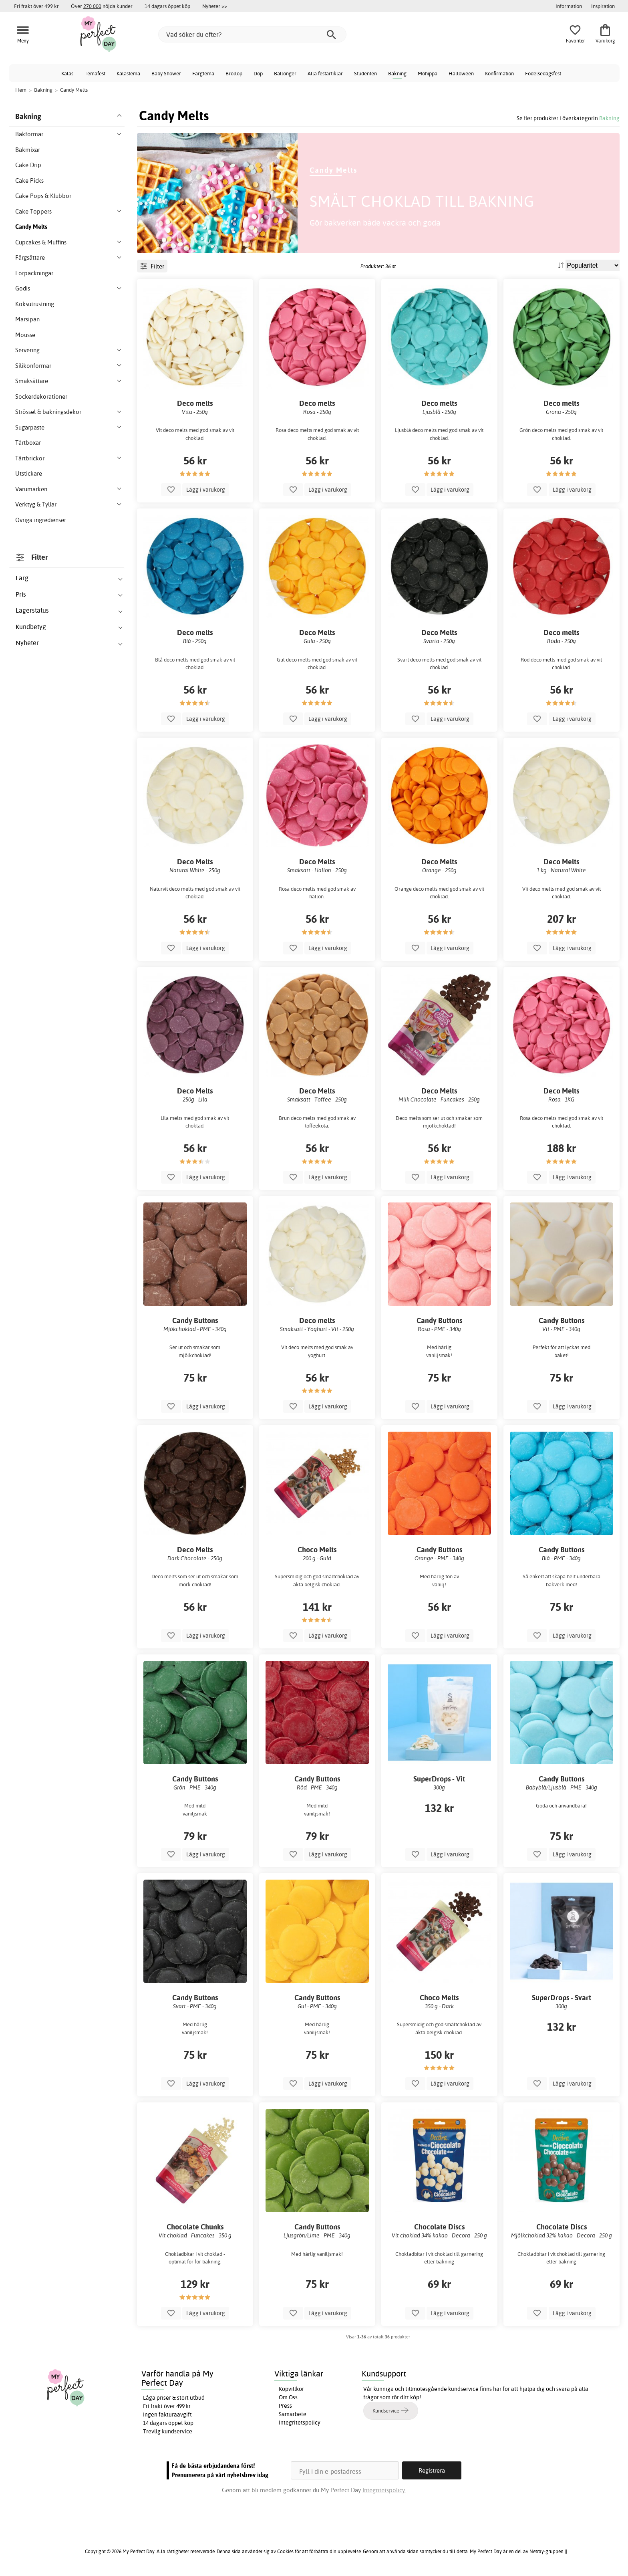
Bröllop (233, 73)
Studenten (365, 73)
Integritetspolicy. (384, 2490)
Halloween (461, 73)
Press (285, 2405)
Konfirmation (499, 73)
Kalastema (128, 73)
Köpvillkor (291, 2388)
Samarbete (292, 2414)
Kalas (67, 73)
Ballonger (285, 73)
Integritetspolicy (299, 2422)
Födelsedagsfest (543, 73)
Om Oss (288, 2397)
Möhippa (427, 73)
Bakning (397, 73)
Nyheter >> (214, 6)
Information (569, 6)
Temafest (95, 73)
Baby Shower (166, 73)
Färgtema (203, 73)
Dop (258, 73)
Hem (20, 90)
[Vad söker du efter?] (252, 34)
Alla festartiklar (325, 73)
